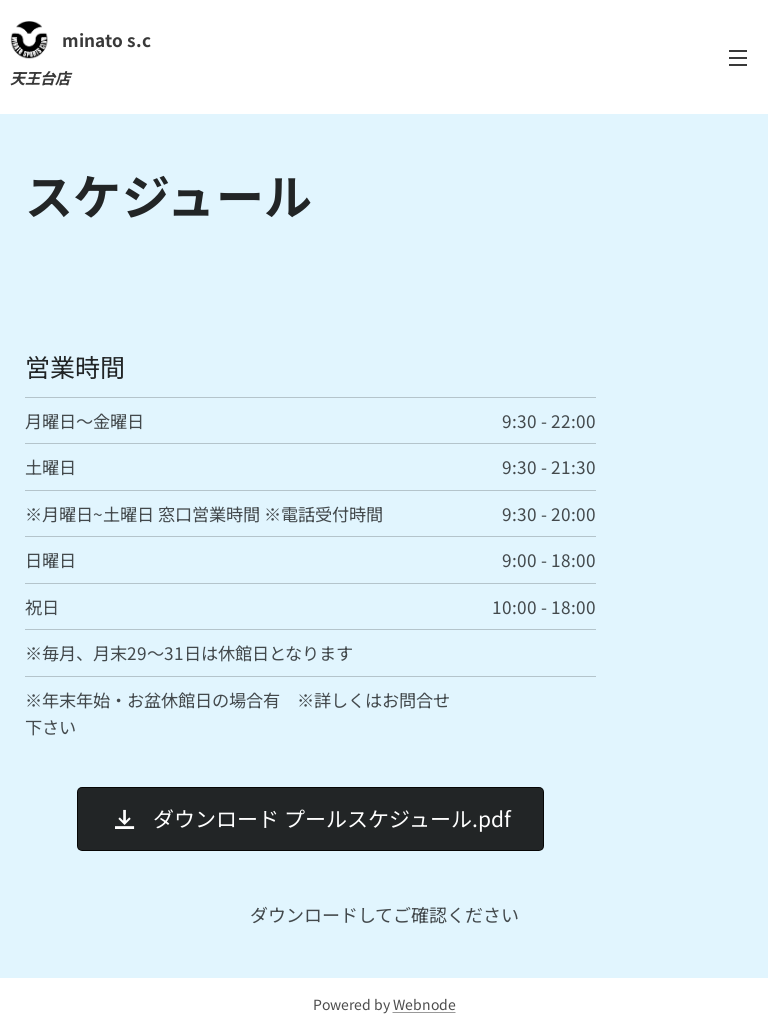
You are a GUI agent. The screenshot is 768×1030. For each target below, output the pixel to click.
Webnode (424, 1004)
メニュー (738, 58)
